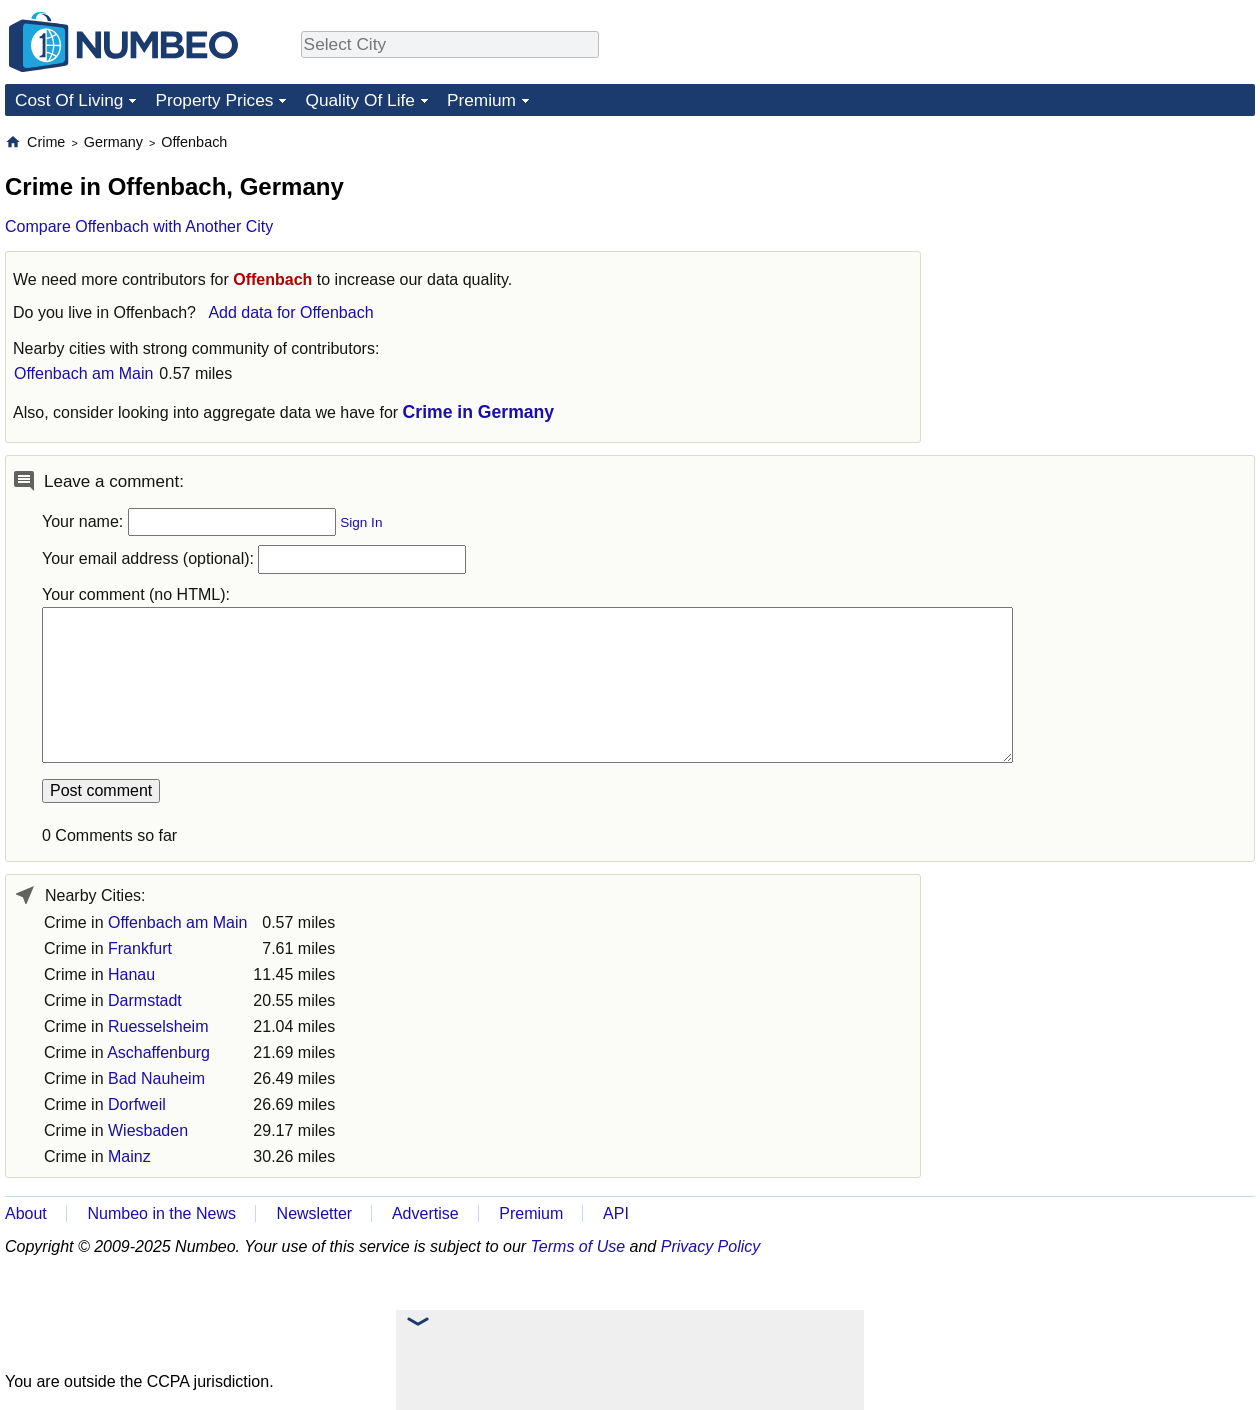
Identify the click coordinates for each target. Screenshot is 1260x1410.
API (616, 1213)
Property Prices (214, 100)
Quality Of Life (359, 100)
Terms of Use (578, 1246)
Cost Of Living (69, 100)
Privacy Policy (711, 1246)
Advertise (425, 1213)
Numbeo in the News (161, 1213)
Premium (481, 100)
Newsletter (315, 1213)
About (26, 1213)
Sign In (361, 522)
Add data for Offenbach (290, 312)
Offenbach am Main (83, 373)
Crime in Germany (479, 412)
